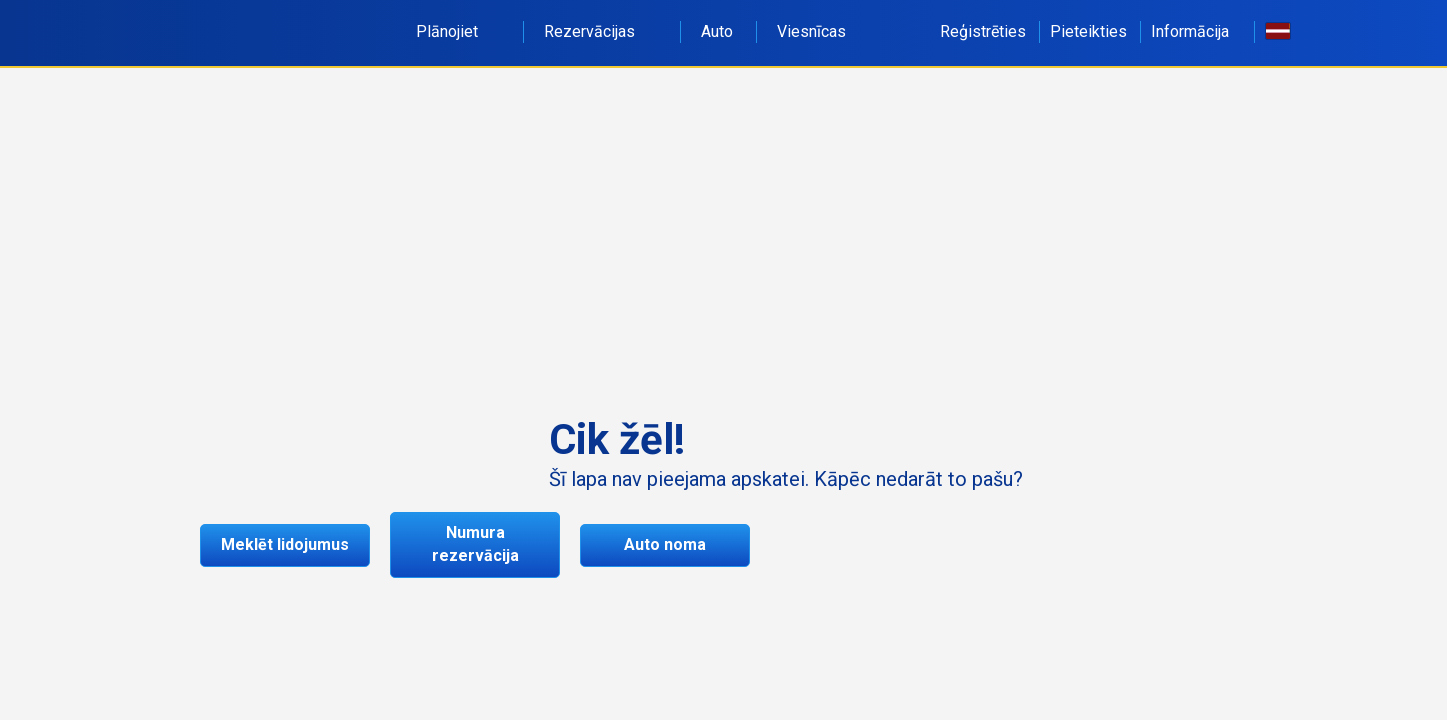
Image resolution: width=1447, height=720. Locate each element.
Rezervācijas (600, 31)
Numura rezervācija (475, 544)
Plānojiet (458, 31)
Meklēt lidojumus (285, 544)
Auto (717, 31)
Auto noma (665, 544)
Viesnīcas (811, 31)
